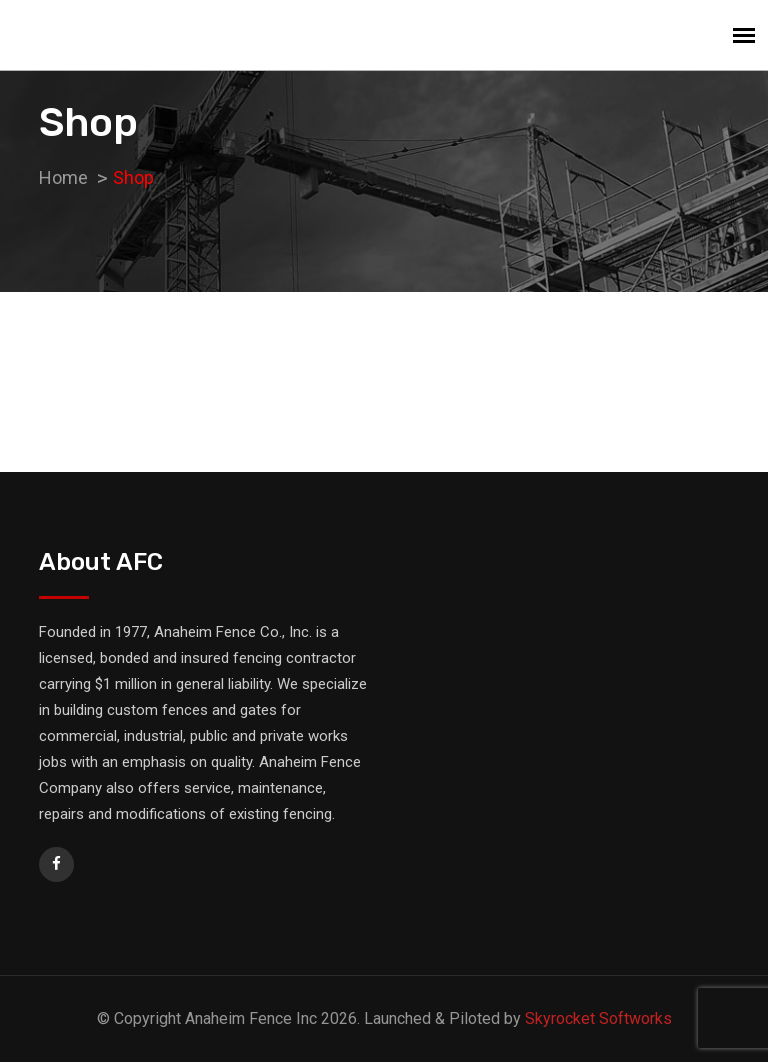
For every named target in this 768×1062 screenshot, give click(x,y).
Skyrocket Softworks (598, 1018)
